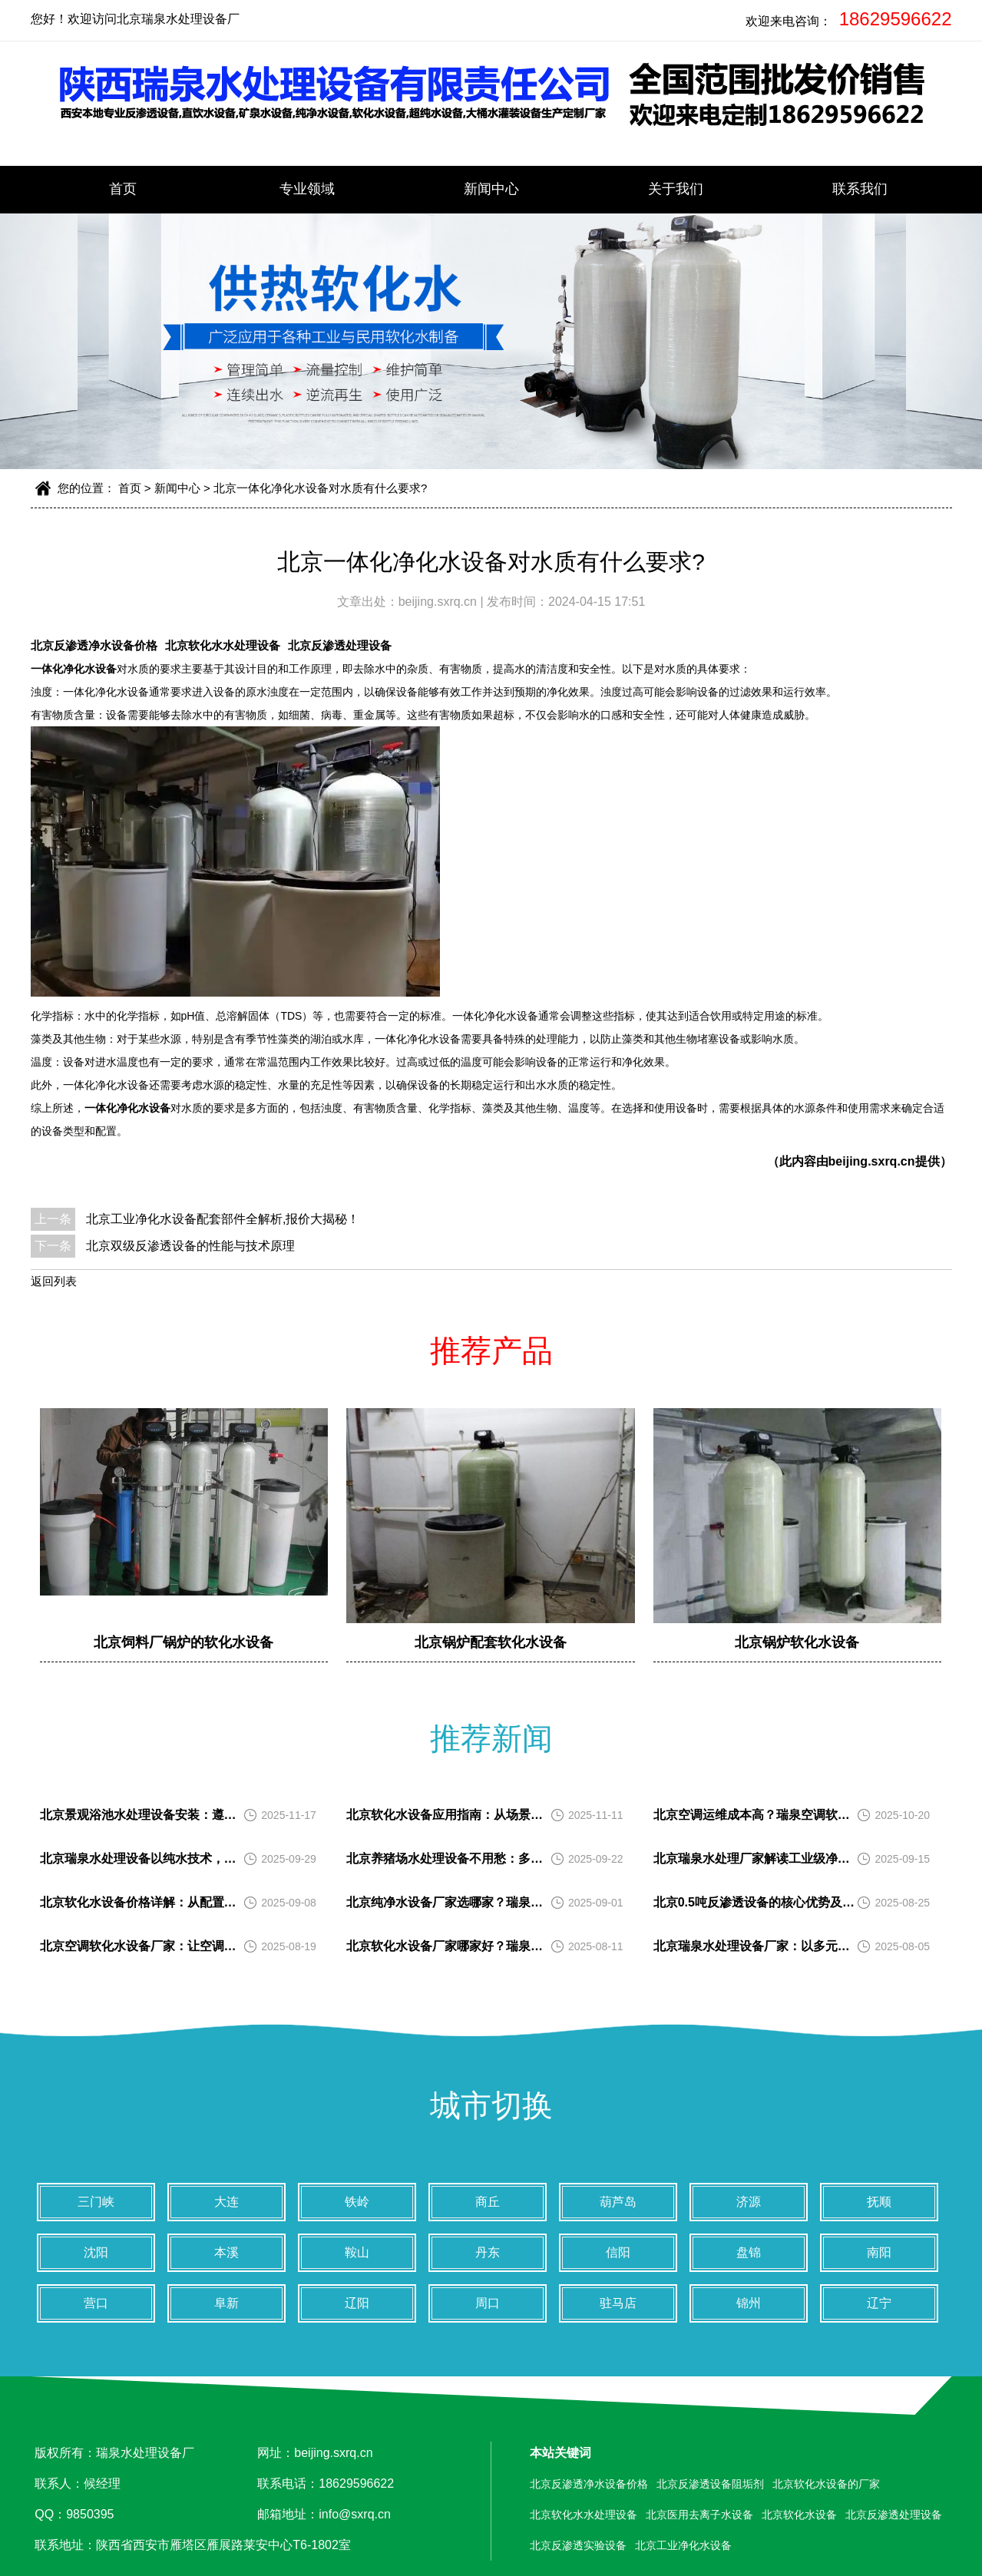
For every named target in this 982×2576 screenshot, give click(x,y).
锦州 (748, 2303)
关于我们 (675, 189)
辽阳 (357, 2303)
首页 (123, 189)
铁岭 (357, 2201)
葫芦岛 (618, 2201)
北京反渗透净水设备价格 (94, 645)
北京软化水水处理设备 (222, 645)
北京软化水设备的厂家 (826, 2484)
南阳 (879, 2252)
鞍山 (357, 2252)
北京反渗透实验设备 (578, 2545)
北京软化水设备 (799, 2514)
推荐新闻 (491, 1738)
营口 (96, 2303)
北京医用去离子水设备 (699, 2514)
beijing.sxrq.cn (439, 601)
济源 (748, 2201)
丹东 (487, 2252)
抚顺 (879, 2201)
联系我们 (860, 189)
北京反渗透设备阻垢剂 (710, 2484)
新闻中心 (491, 189)
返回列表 (54, 1281)
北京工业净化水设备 (683, 2545)
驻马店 (618, 2303)
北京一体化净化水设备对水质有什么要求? (320, 487)
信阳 (618, 2252)
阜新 (226, 2303)
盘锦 (748, 2252)
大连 (226, 2201)
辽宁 (879, 2303)
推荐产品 (491, 1350)
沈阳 (96, 2252)
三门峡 (96, 2201)
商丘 (487, 2201)
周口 (487, 2303)
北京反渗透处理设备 (340, 645)
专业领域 (307, 189)
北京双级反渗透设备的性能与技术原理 (190, 1245)
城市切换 (491, 2105)
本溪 (226, 2252)
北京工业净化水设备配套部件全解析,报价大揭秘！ (222, 1218)
